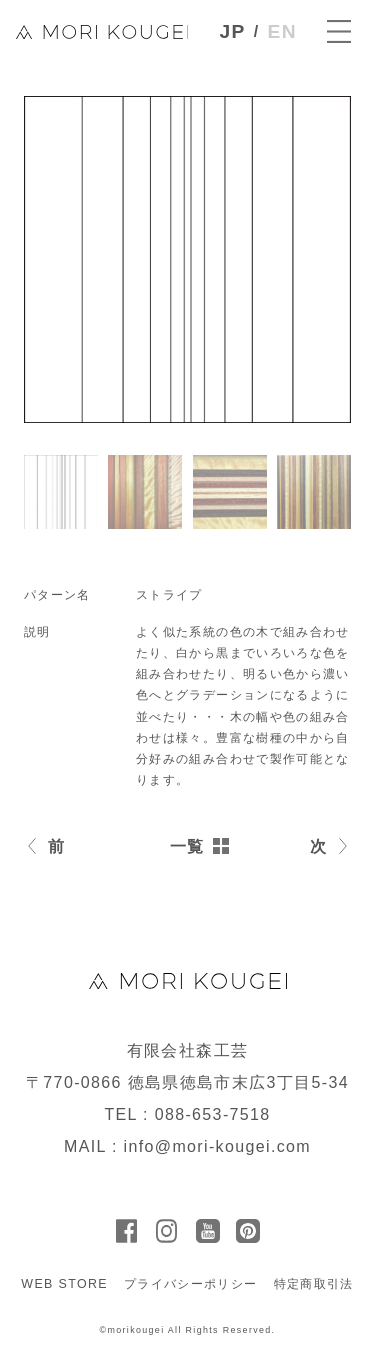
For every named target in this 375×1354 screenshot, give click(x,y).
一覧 (187, 846)
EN (282, 31)
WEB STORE (64, 1284)
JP (233, 31)
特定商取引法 (314, 1284)
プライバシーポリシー (191, 1284)
